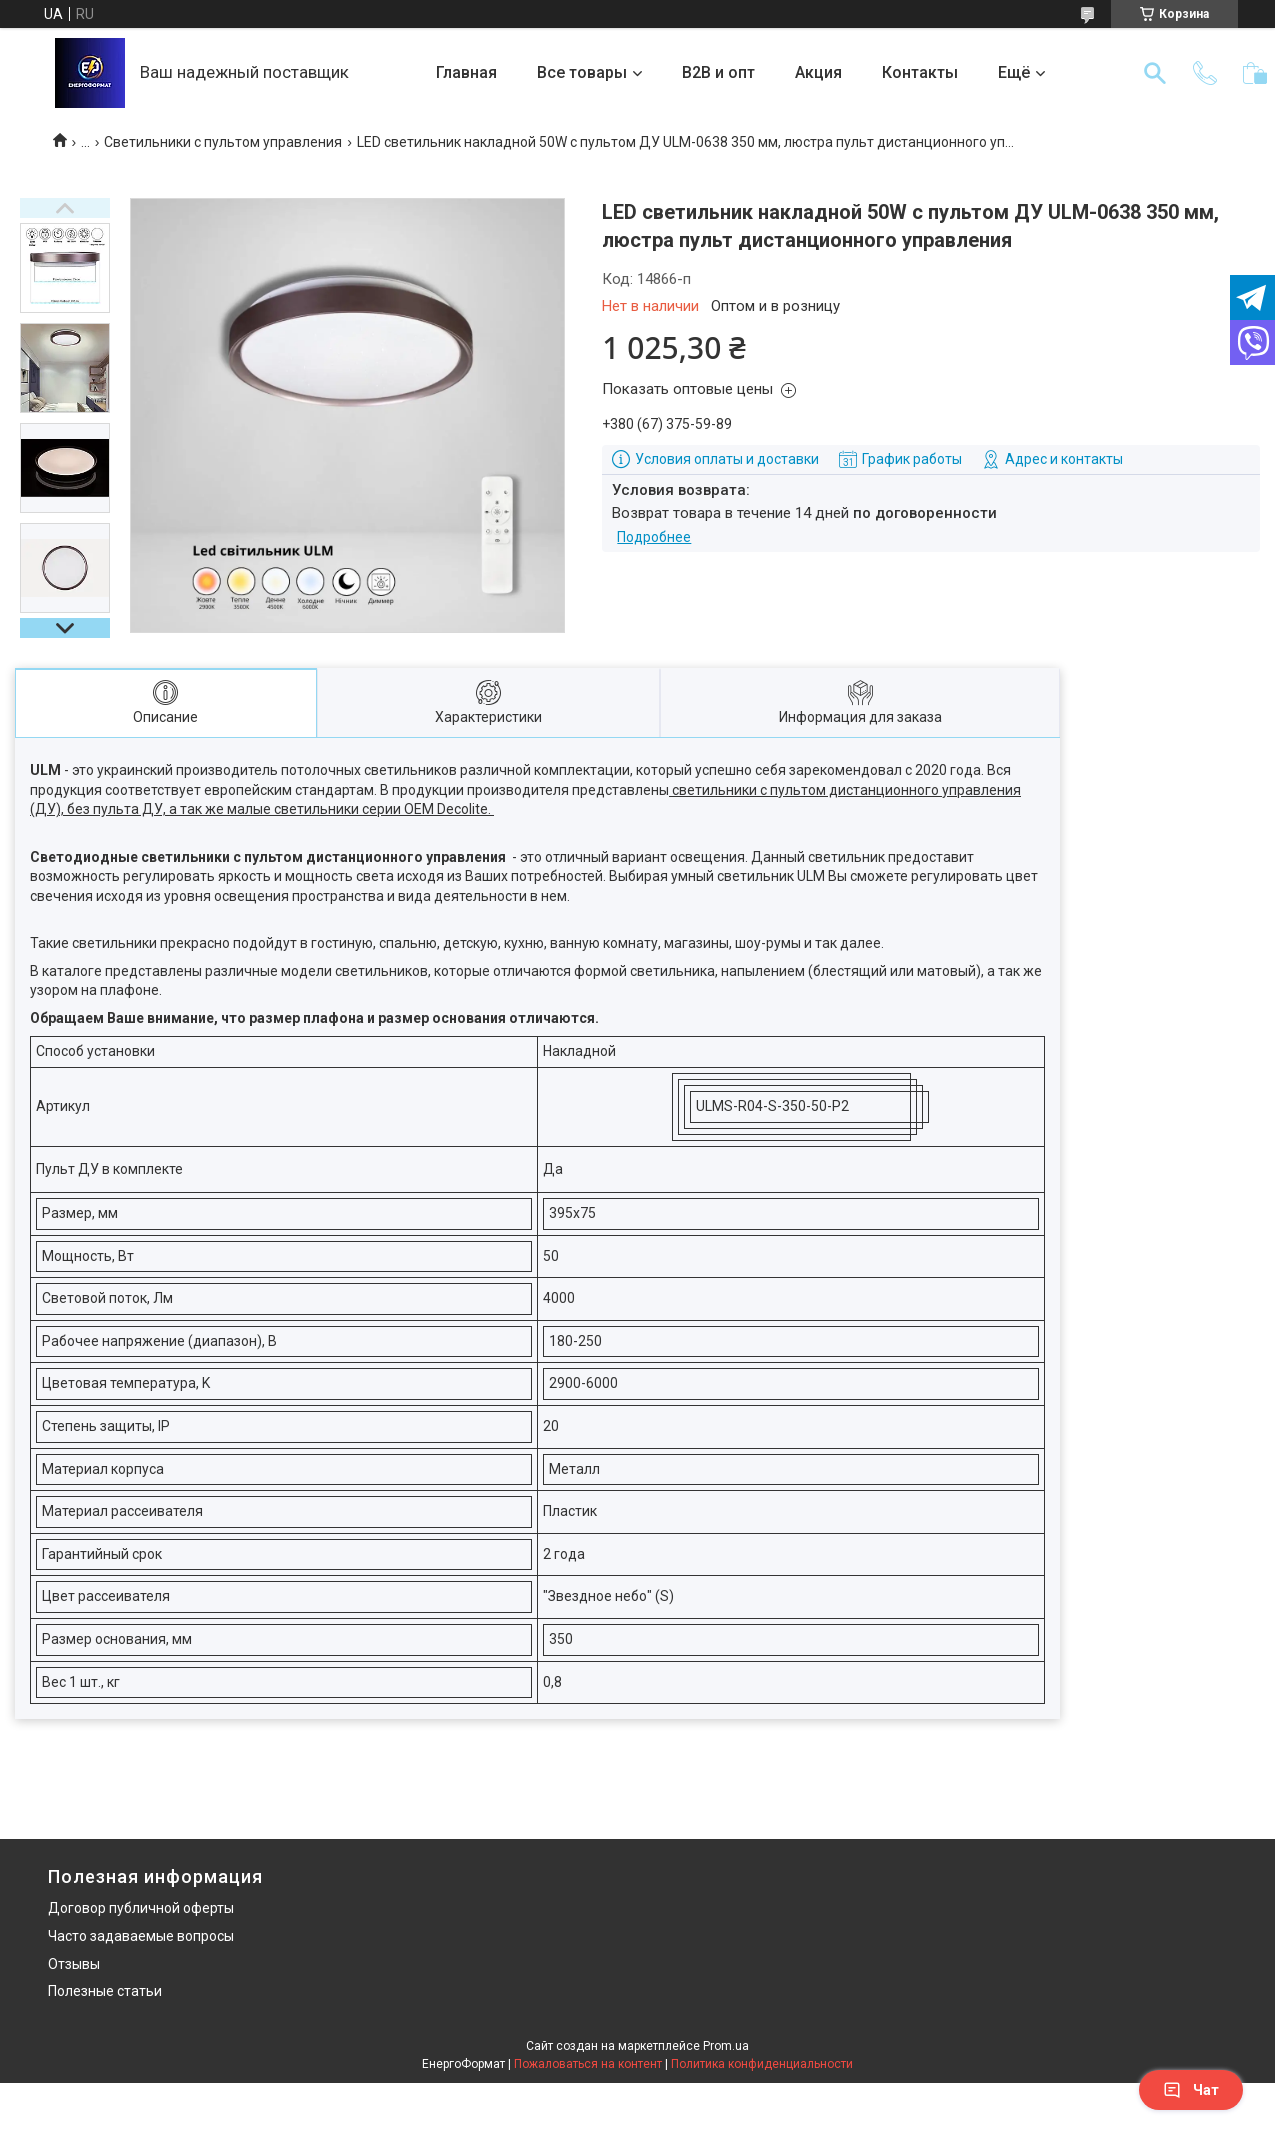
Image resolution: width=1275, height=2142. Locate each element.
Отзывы (74, 1964)
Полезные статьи (105, 1991)
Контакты (920, 72)
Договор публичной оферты (141, 1908)
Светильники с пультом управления (223, 142)
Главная (466, 72)
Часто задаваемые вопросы (141, 1936)
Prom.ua (726, 2046)
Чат (1191, 2090)
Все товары (582, 72)
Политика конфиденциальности (762, 2064)
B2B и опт (718, 72)
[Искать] (1155, 73)
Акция (818, 72)
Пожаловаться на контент (588, 2064)
